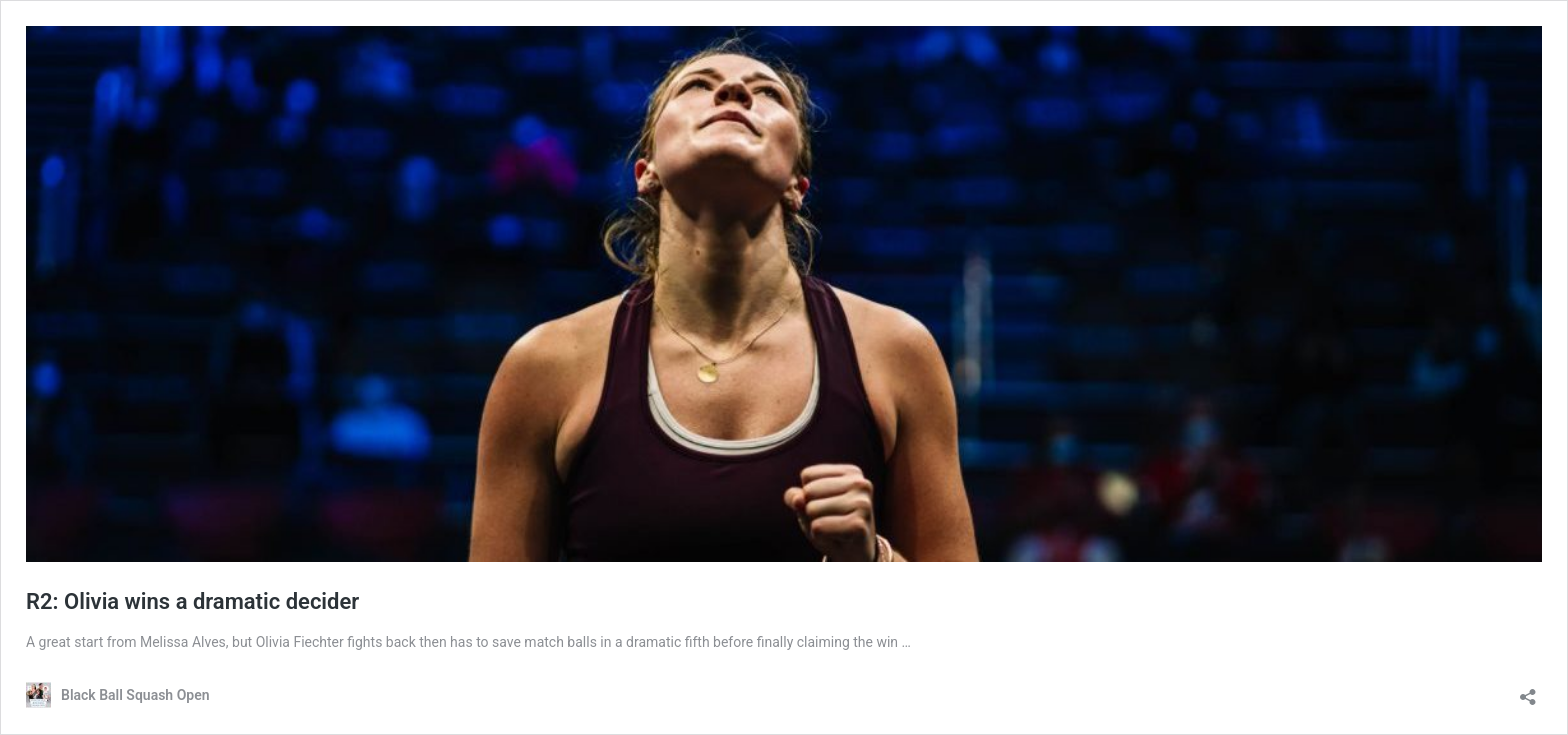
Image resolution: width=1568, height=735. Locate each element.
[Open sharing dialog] (1528, 690)
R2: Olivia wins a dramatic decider (192, 601)
